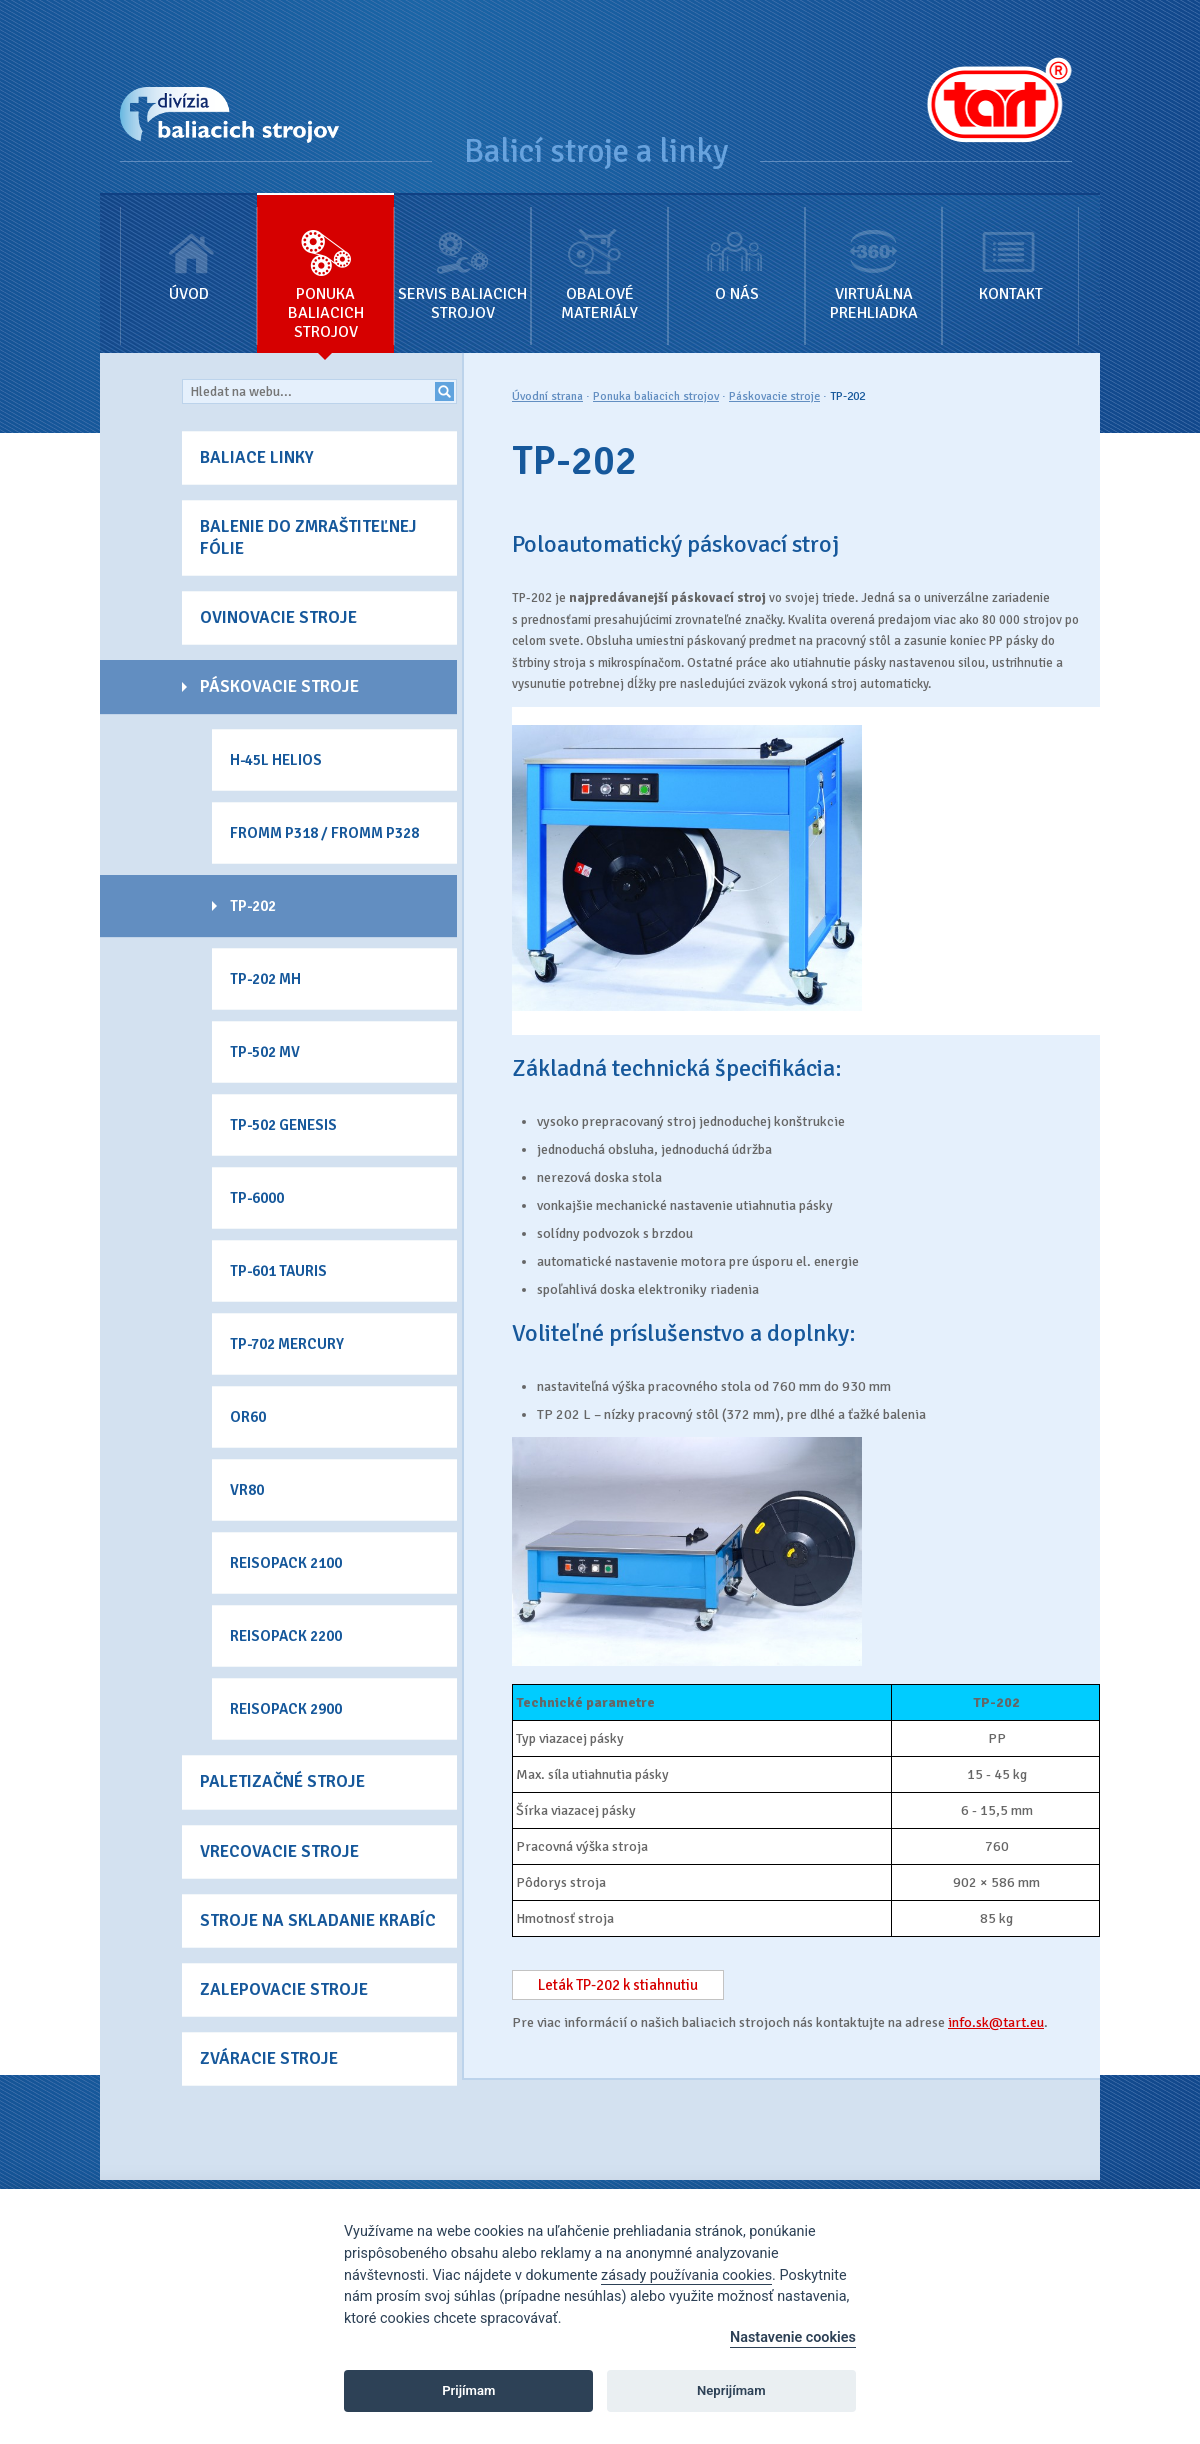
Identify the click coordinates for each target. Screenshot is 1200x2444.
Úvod (188, 249)
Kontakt (1010, 249)
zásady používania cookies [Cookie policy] (686, 2275)
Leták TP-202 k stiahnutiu (618, 1985)
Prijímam (468, 2390)
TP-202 (847, 396)
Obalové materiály (599, 259)
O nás (736, 249)
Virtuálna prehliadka (873, 259)
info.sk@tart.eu (996, 2022)
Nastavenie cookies (793, 2337)
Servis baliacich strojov (462, 259)
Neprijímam (731, 2390)
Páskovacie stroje (774, 396)
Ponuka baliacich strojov (325, 268)
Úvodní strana (547, 396)
